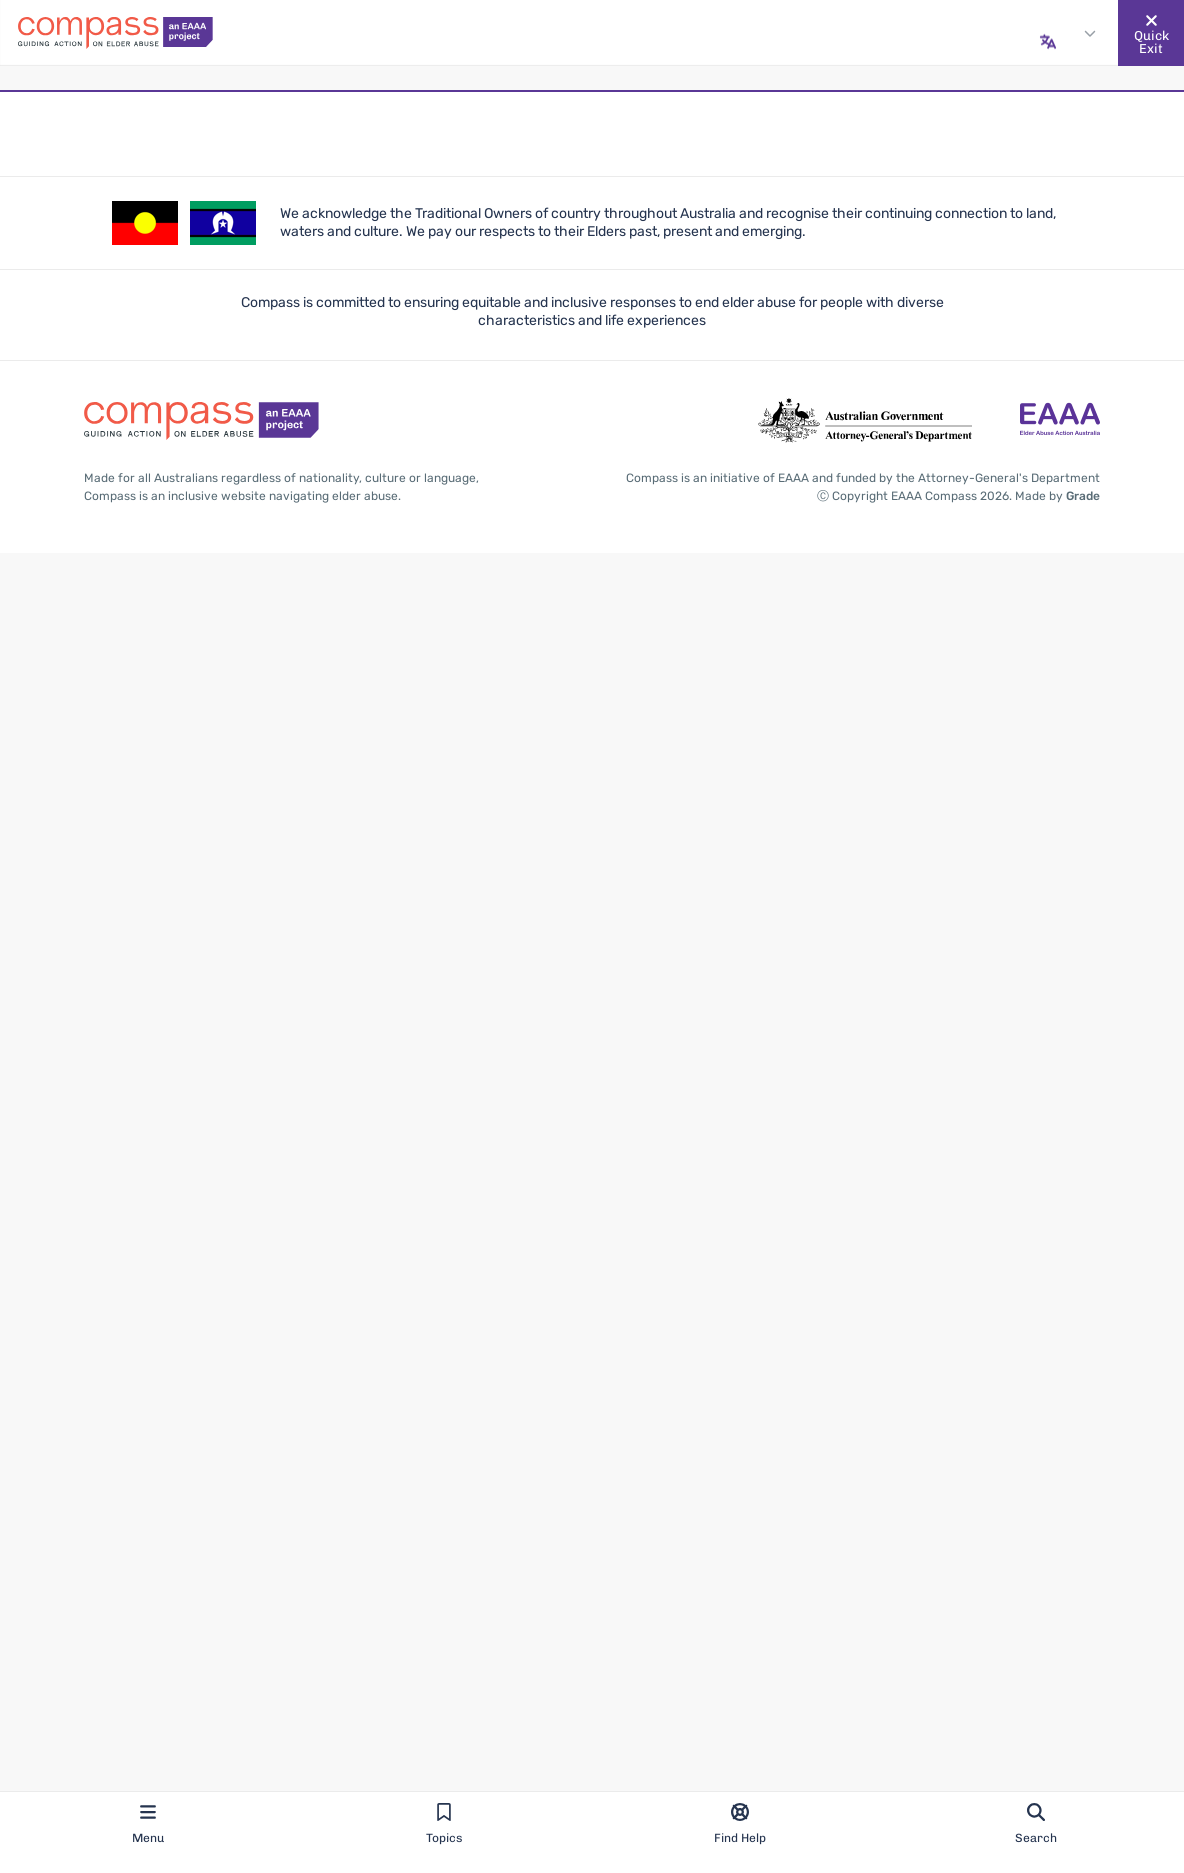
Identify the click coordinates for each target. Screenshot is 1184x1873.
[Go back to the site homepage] (115, 33)
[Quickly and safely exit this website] (1151, 33)
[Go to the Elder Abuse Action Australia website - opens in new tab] (1060, 421)
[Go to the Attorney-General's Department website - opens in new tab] (865, 421)
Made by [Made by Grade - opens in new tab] (1057, 496)
